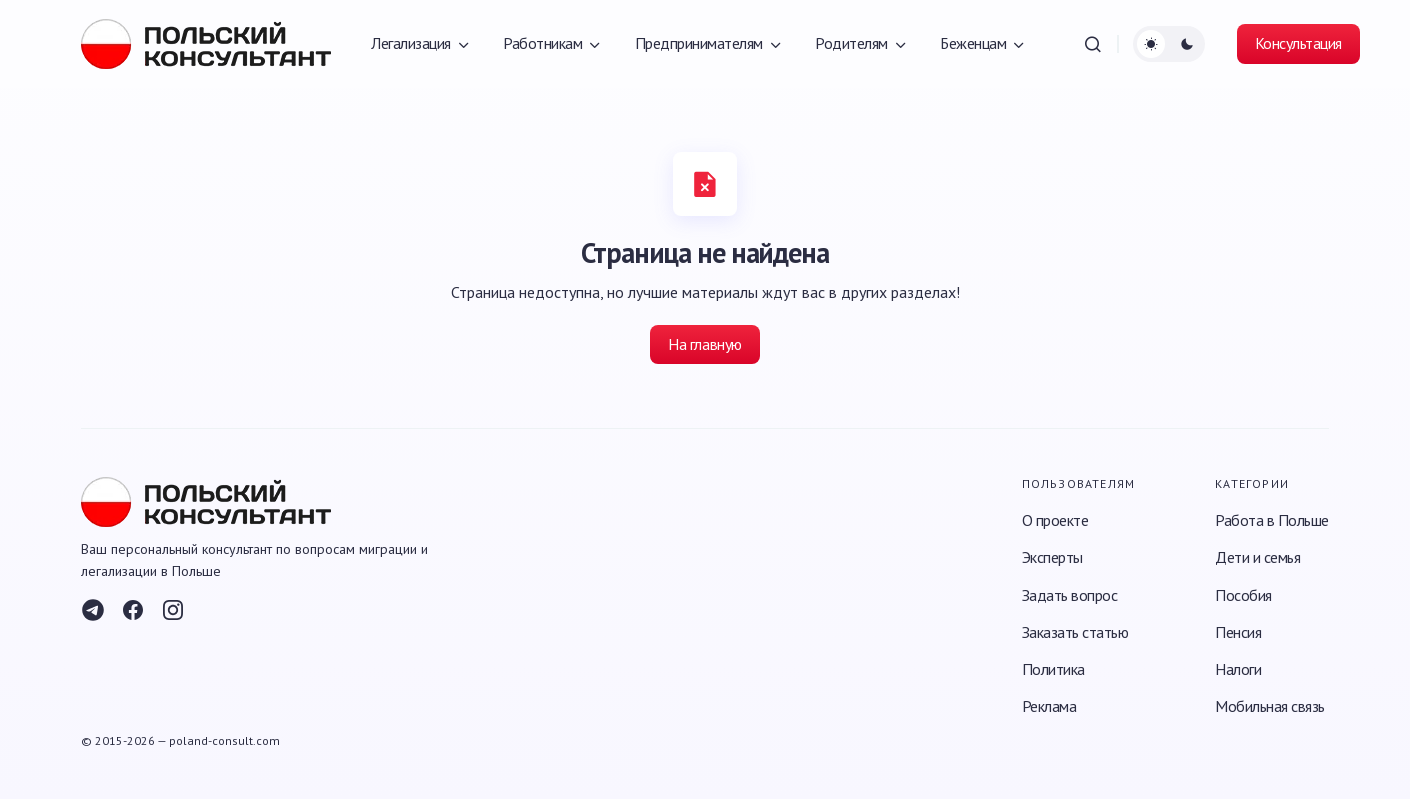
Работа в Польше (1272, 520)
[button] (1093, 44)
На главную (704, 344)
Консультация (1298, 43)
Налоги (1238, 669)
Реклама (1049, 706)
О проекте (1055, 520)
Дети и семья (1257, 557)
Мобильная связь (1270, 706)
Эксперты (1052, 557)
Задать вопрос (1070, 595)
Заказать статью (1075, 632)
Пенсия (1238, 632)
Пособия (1243, 595)
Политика (1053, 669)
